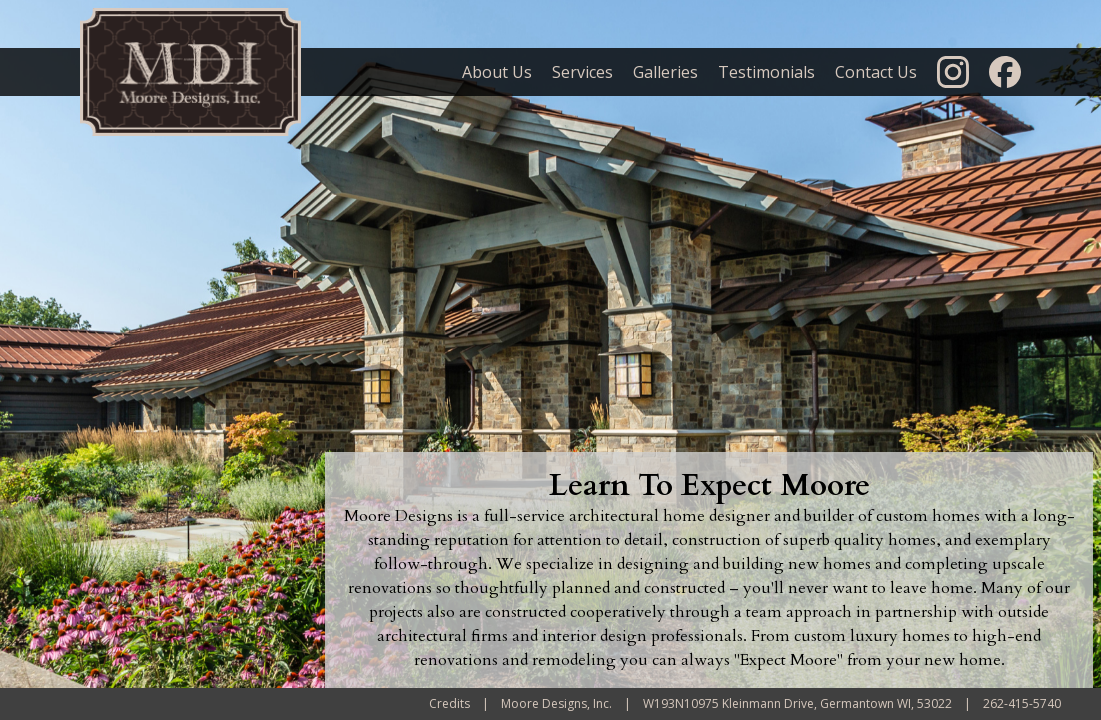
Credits (449, 703)
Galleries (665, 72)
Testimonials (766, 72)
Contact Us (876, 72)
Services (582, 72)
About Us (497, 72)
